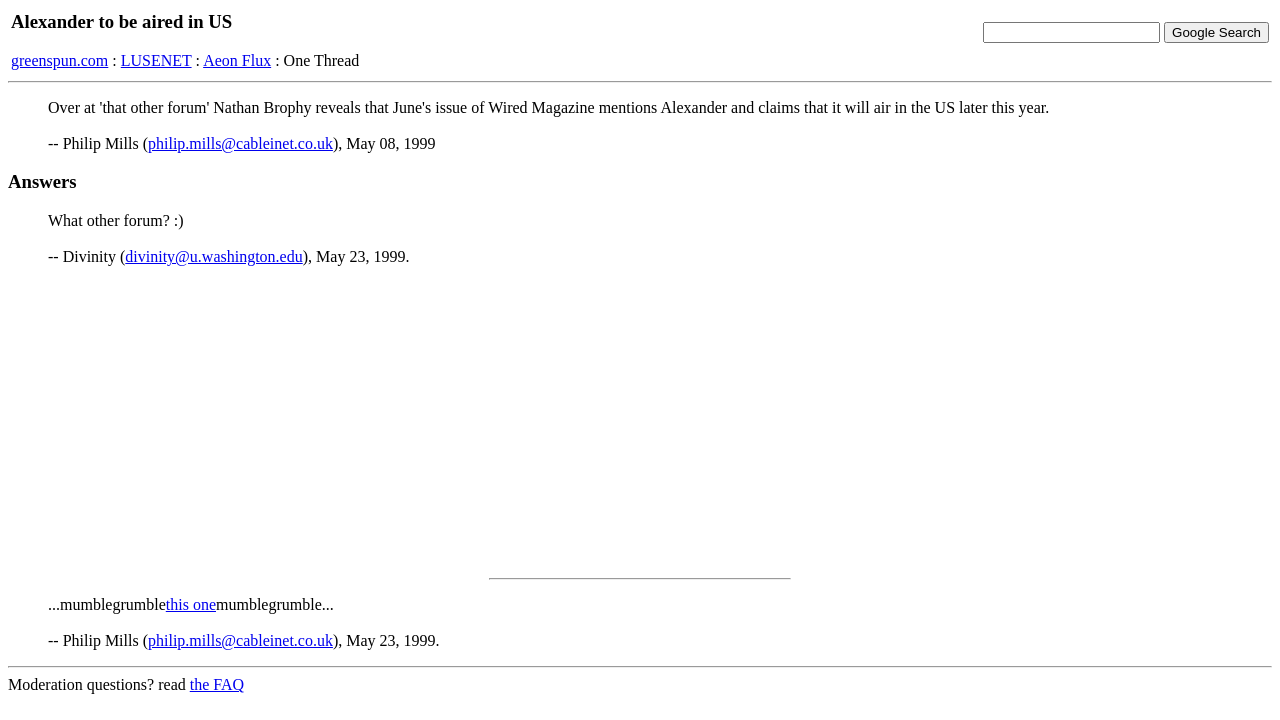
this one (191, 604)
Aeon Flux (237, 60)
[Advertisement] (640, 422)
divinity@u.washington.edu (213, 256)
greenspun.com (59, 60)
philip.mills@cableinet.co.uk (240, 143)
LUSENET (156, 60)
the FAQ (217, 684)
